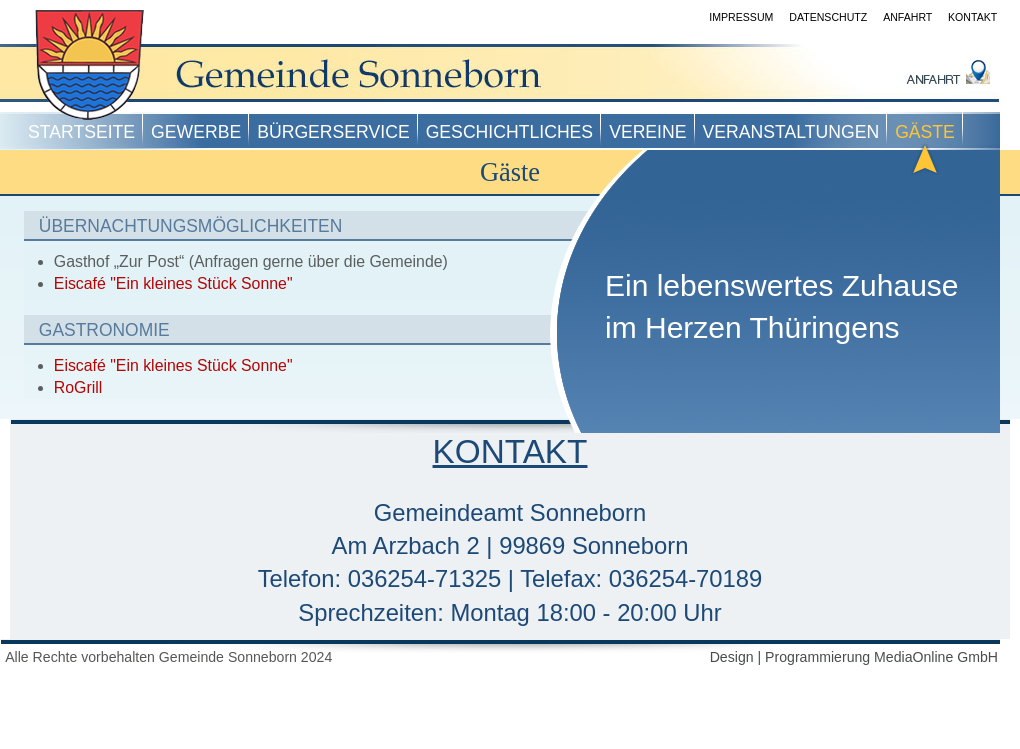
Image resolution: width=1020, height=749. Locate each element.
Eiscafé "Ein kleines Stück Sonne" (173, 283)
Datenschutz (828, 17)
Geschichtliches (509, 132)
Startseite (81, 132)
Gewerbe (196, 132)
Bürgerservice (333, 132)
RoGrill (78, 387)
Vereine (647, 132)
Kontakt (972, 17)
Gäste (925, 132)
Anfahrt (907, 17)
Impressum (741, 17)
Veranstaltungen (791, 132)
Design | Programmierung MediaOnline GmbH (854, 657)
